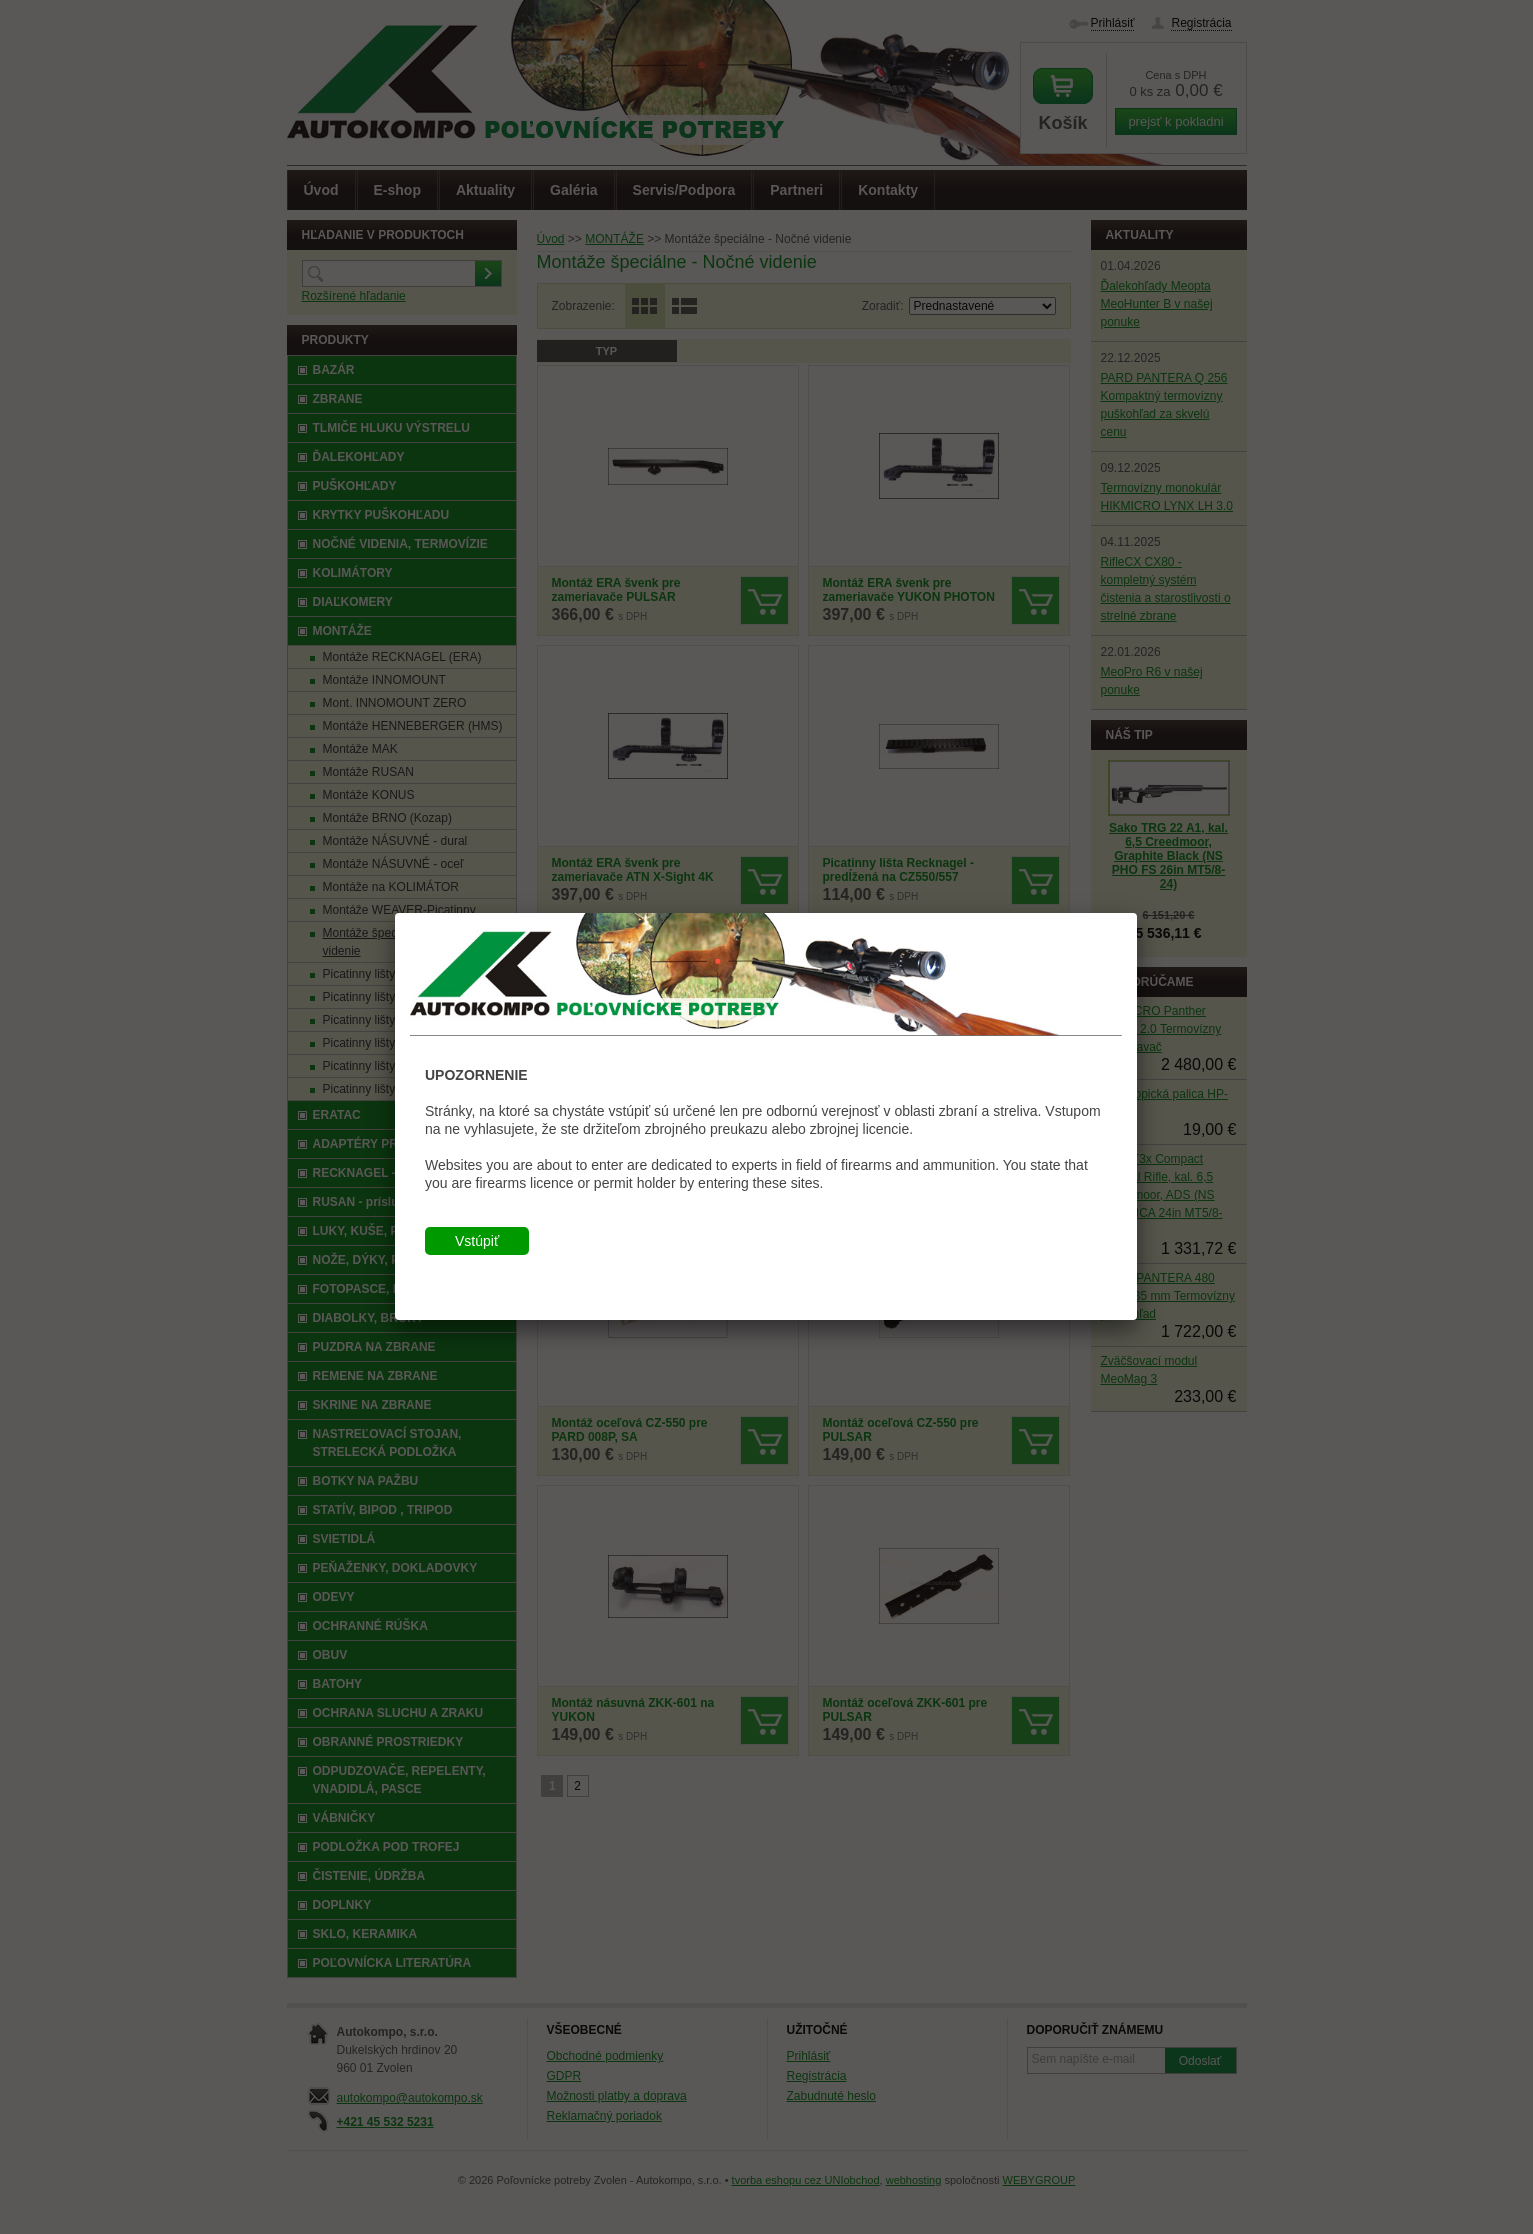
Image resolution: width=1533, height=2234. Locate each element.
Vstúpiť (477, 1241)
